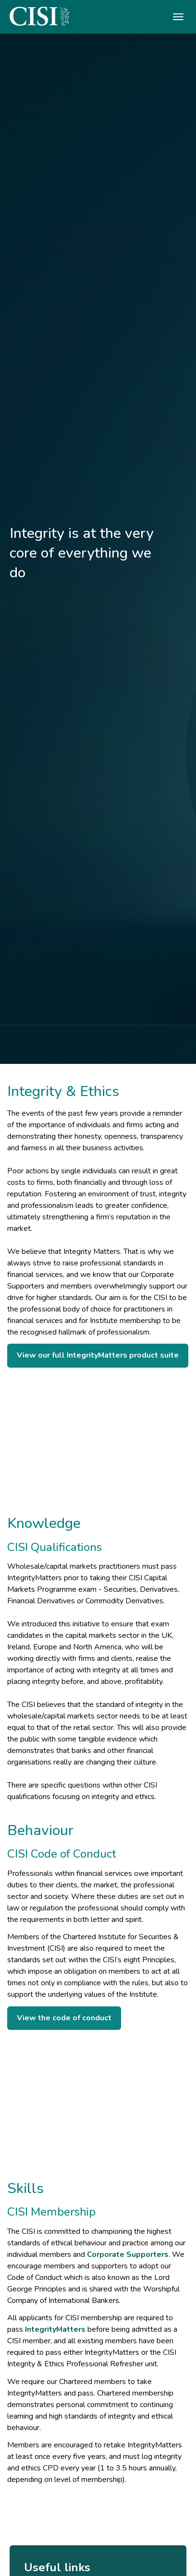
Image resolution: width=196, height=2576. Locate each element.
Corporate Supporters (128, 2254)
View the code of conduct (64, 2018)
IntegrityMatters (55, 2329)
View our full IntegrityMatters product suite (98, 1355)
